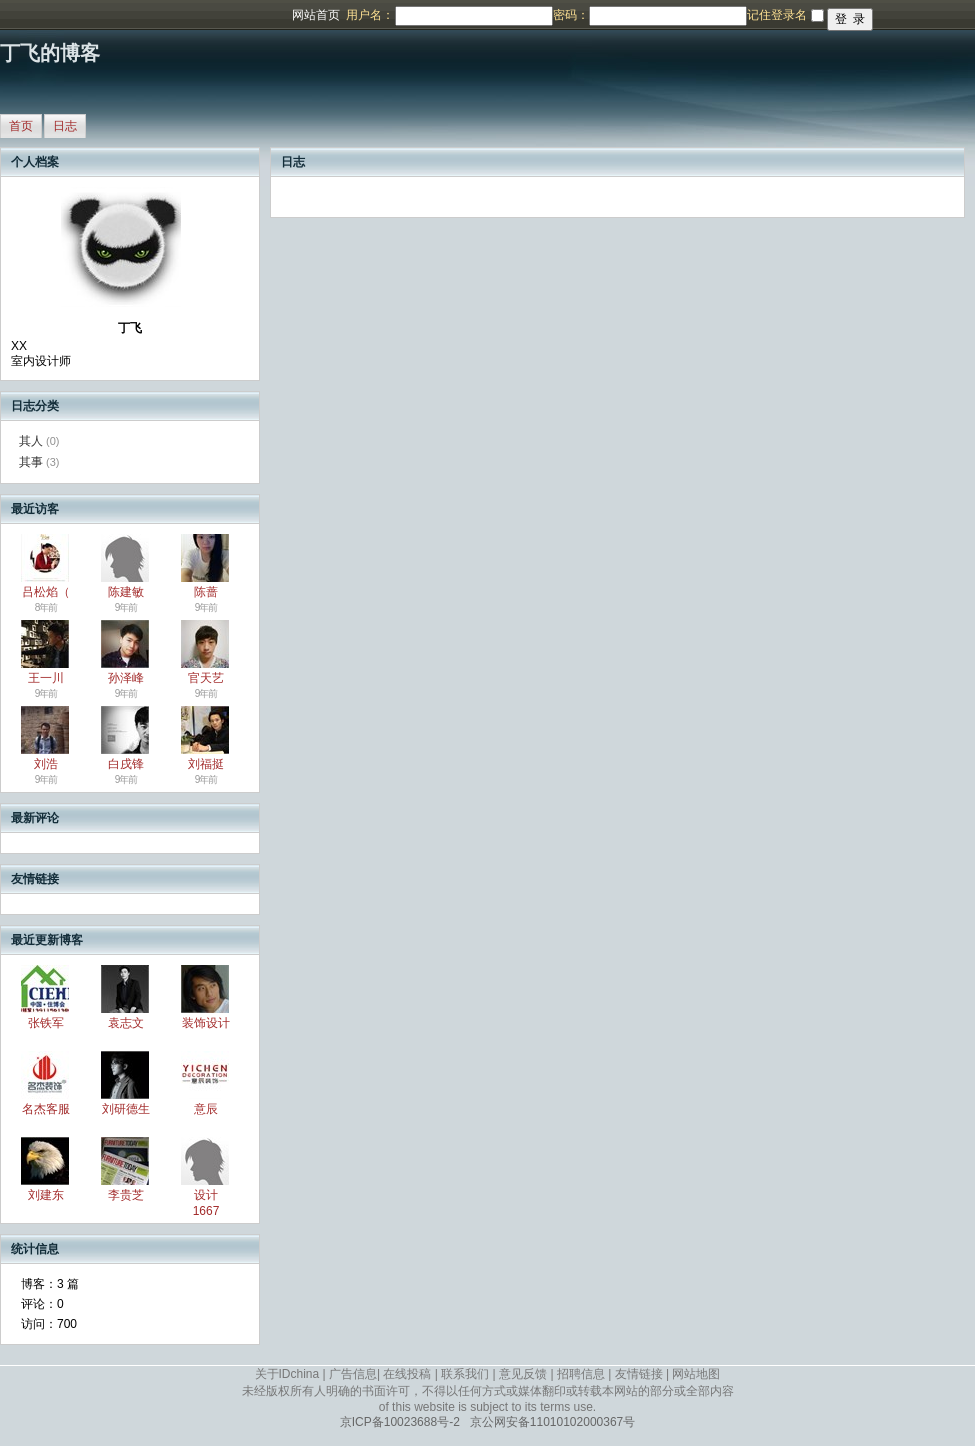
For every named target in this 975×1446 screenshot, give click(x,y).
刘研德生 (126, 1109)
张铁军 (46, 1023)
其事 (31, 462)
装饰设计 (206, 1023)
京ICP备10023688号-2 (400, 1422)
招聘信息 (581, 1374)
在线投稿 (407, 1374)
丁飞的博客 (50, 53)
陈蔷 (206, 592)
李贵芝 (126, 1195)
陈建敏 (126, 592)
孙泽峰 (126, 678)
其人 (31, 441)
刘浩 (46, 764)
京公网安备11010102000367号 (552, 1422)
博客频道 (95, 15)
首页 (21, 126)
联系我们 (465, 1374)
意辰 (206, 1109)
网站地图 (696, 1374)
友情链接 (639, 1374)
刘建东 (46, 1195)
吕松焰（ (46, 592)
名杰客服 (46, 1109)
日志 (65, 126)
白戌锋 (126, 764)
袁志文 (126, 1023)
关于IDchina (287, 1374)
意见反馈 (523, 1374)
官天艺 (206, 678)
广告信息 (353, 1374)
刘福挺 (206, 764)
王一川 (46, 678)
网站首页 (316, 15)
